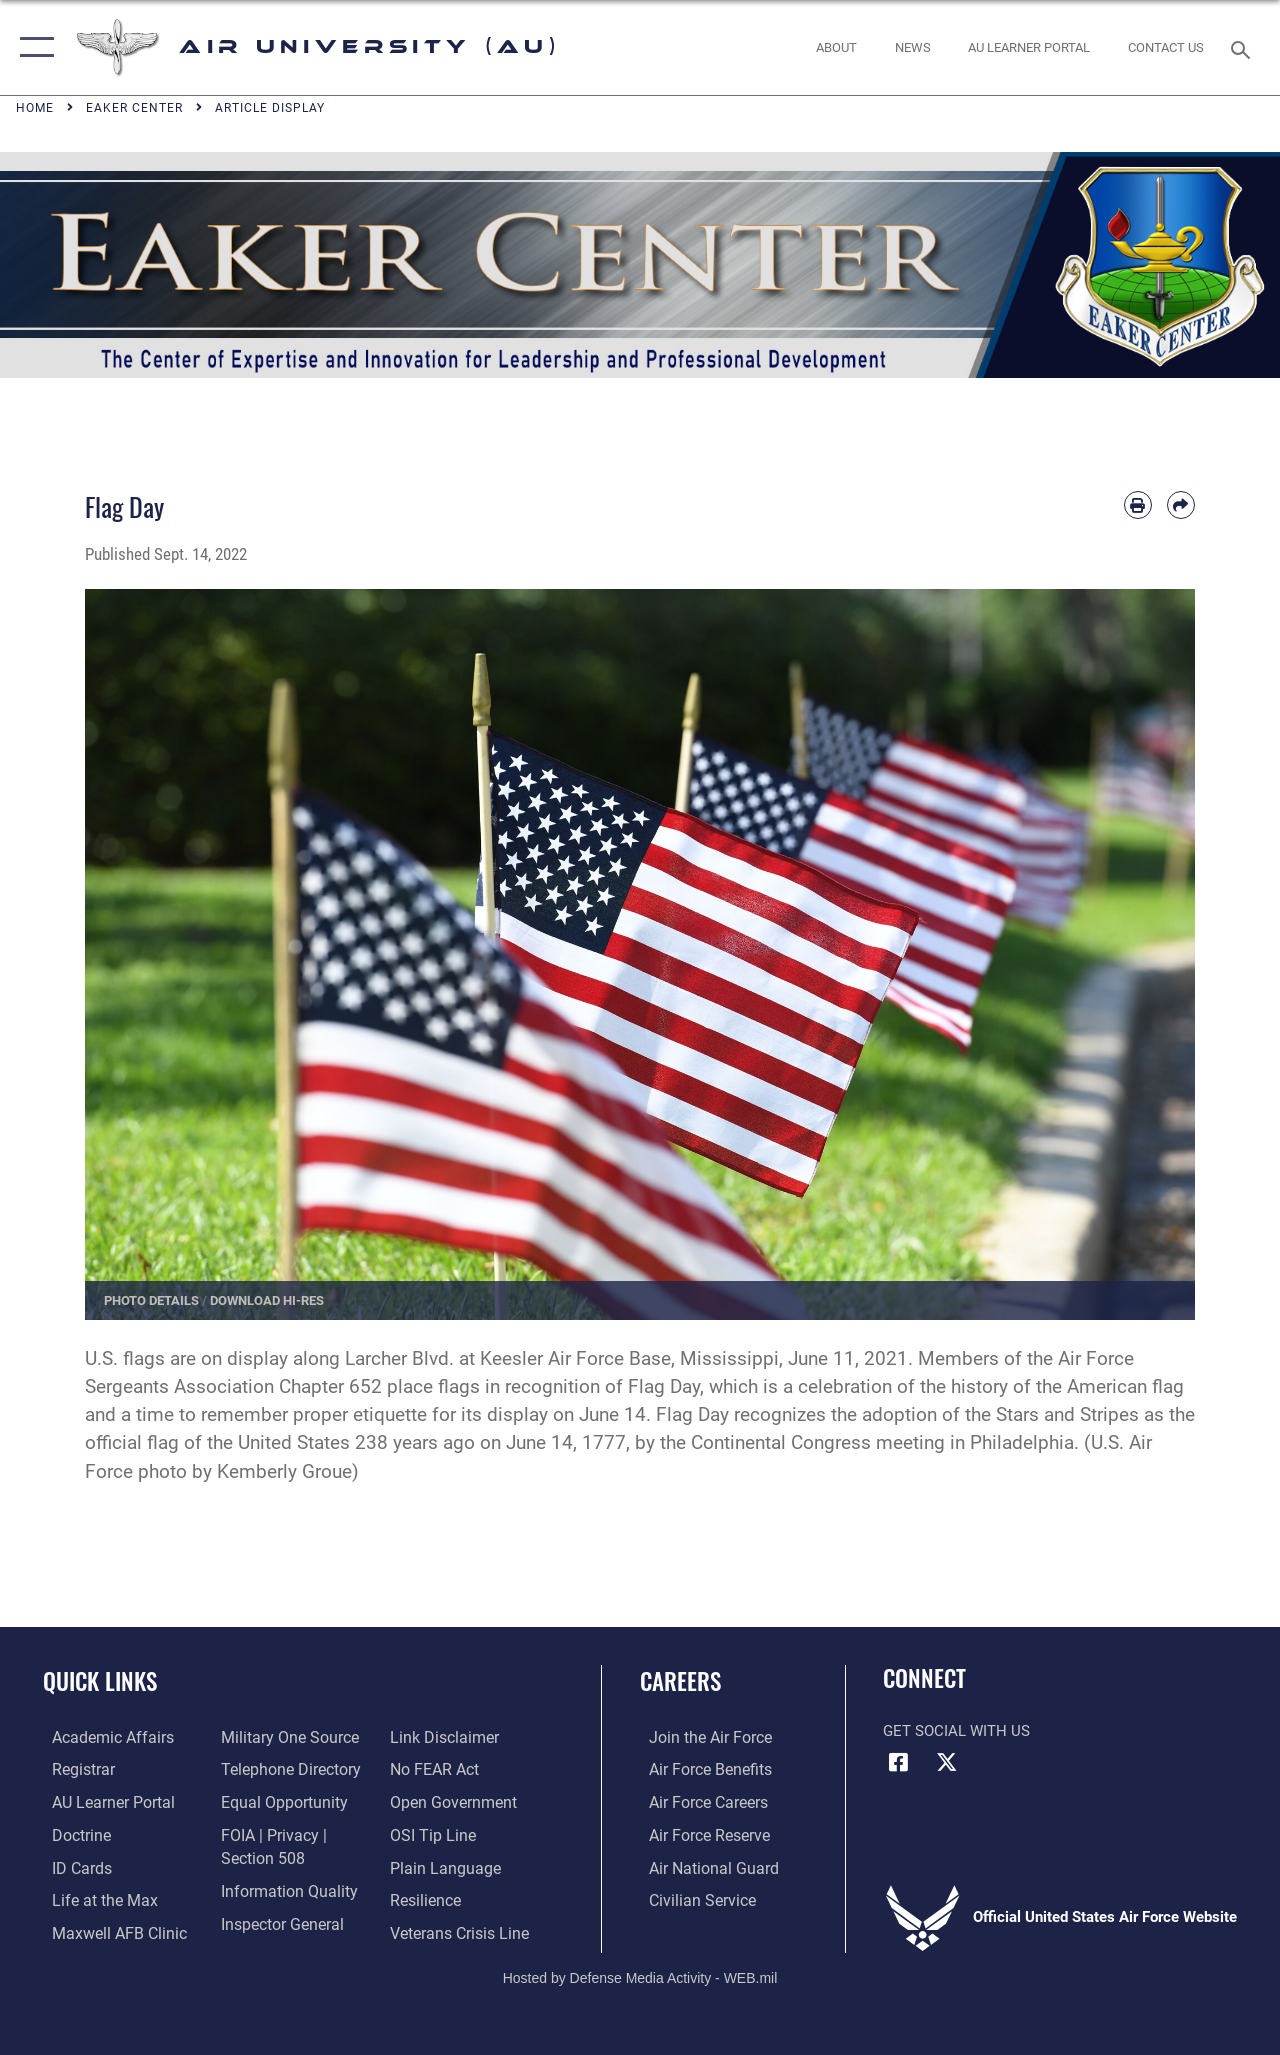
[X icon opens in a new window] (947, 1762)
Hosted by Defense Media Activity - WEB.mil (640, 1972)
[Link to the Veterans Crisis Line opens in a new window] (460, 1929)
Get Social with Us (956, 1731)
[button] (32, 47)
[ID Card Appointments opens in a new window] (71, 1865)
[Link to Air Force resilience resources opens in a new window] (427, 1897)
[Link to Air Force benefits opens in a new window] (699, 1770)
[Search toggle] (1244, 47)
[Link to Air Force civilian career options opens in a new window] (691, 1897)
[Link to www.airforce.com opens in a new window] (699, 1738)
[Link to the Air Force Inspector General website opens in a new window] (277, 1920)
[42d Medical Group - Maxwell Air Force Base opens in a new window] (107, 1929)
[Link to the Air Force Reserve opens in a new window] (699, 1833)
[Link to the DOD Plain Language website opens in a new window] (443, 1865)
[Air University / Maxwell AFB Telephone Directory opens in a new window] (285, 1770)
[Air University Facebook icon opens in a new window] (898, 1762)
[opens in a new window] (1029, 48)
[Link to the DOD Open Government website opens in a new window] (452, 1802)
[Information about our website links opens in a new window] (445, 1738)
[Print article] (1138, 505)
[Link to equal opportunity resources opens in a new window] (277, 1802)
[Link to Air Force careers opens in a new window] (698, 1802)
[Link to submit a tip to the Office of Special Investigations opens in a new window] (433, 1833)
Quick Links (100, 1681)
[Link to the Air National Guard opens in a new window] (701, 1865)
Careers (680, 1681)
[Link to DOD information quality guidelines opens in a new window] (282, 1888)
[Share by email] (1181, 505)
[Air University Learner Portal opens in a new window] (102, 1802)
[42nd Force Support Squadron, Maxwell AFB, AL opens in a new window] (92, 1897)
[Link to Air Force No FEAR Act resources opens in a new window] (436, 1770)
